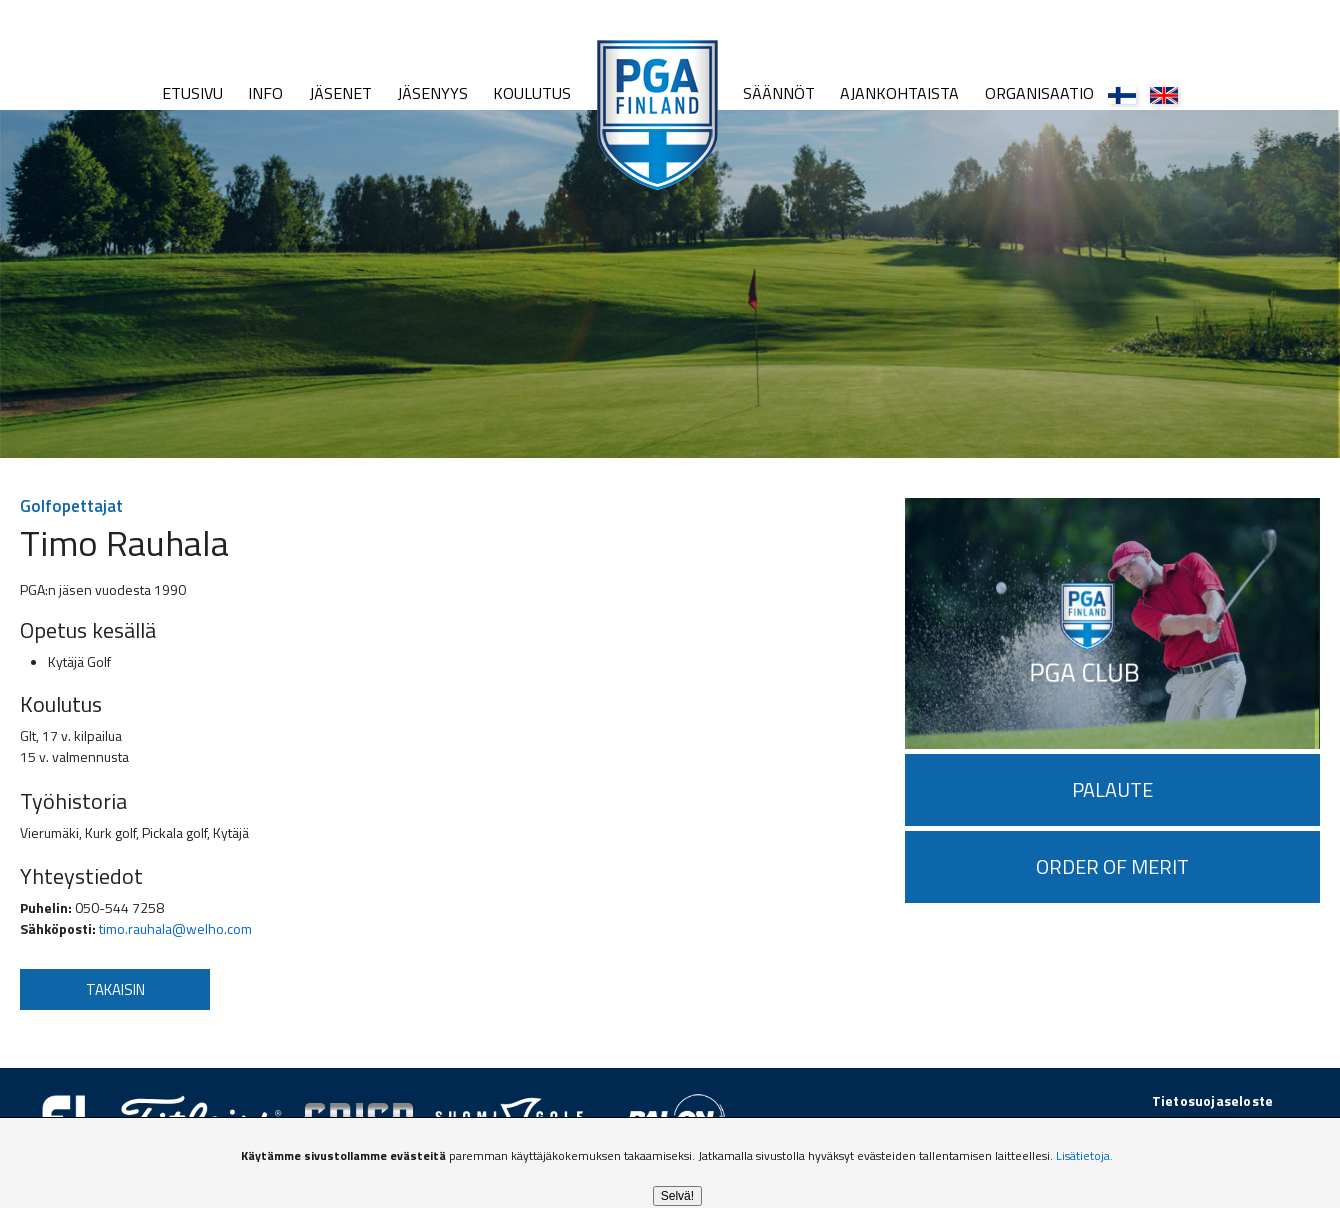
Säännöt (779, 93)
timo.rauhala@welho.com (175, 928)
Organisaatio (1039, 93)
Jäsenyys (432, 93)
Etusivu (192, 93)
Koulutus (532, 93)
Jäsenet (340, 93)
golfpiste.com (1227, 1121)
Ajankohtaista (899, 93)
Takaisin (115, 989)
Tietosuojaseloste (1212, 1100)
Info (265, 93)
